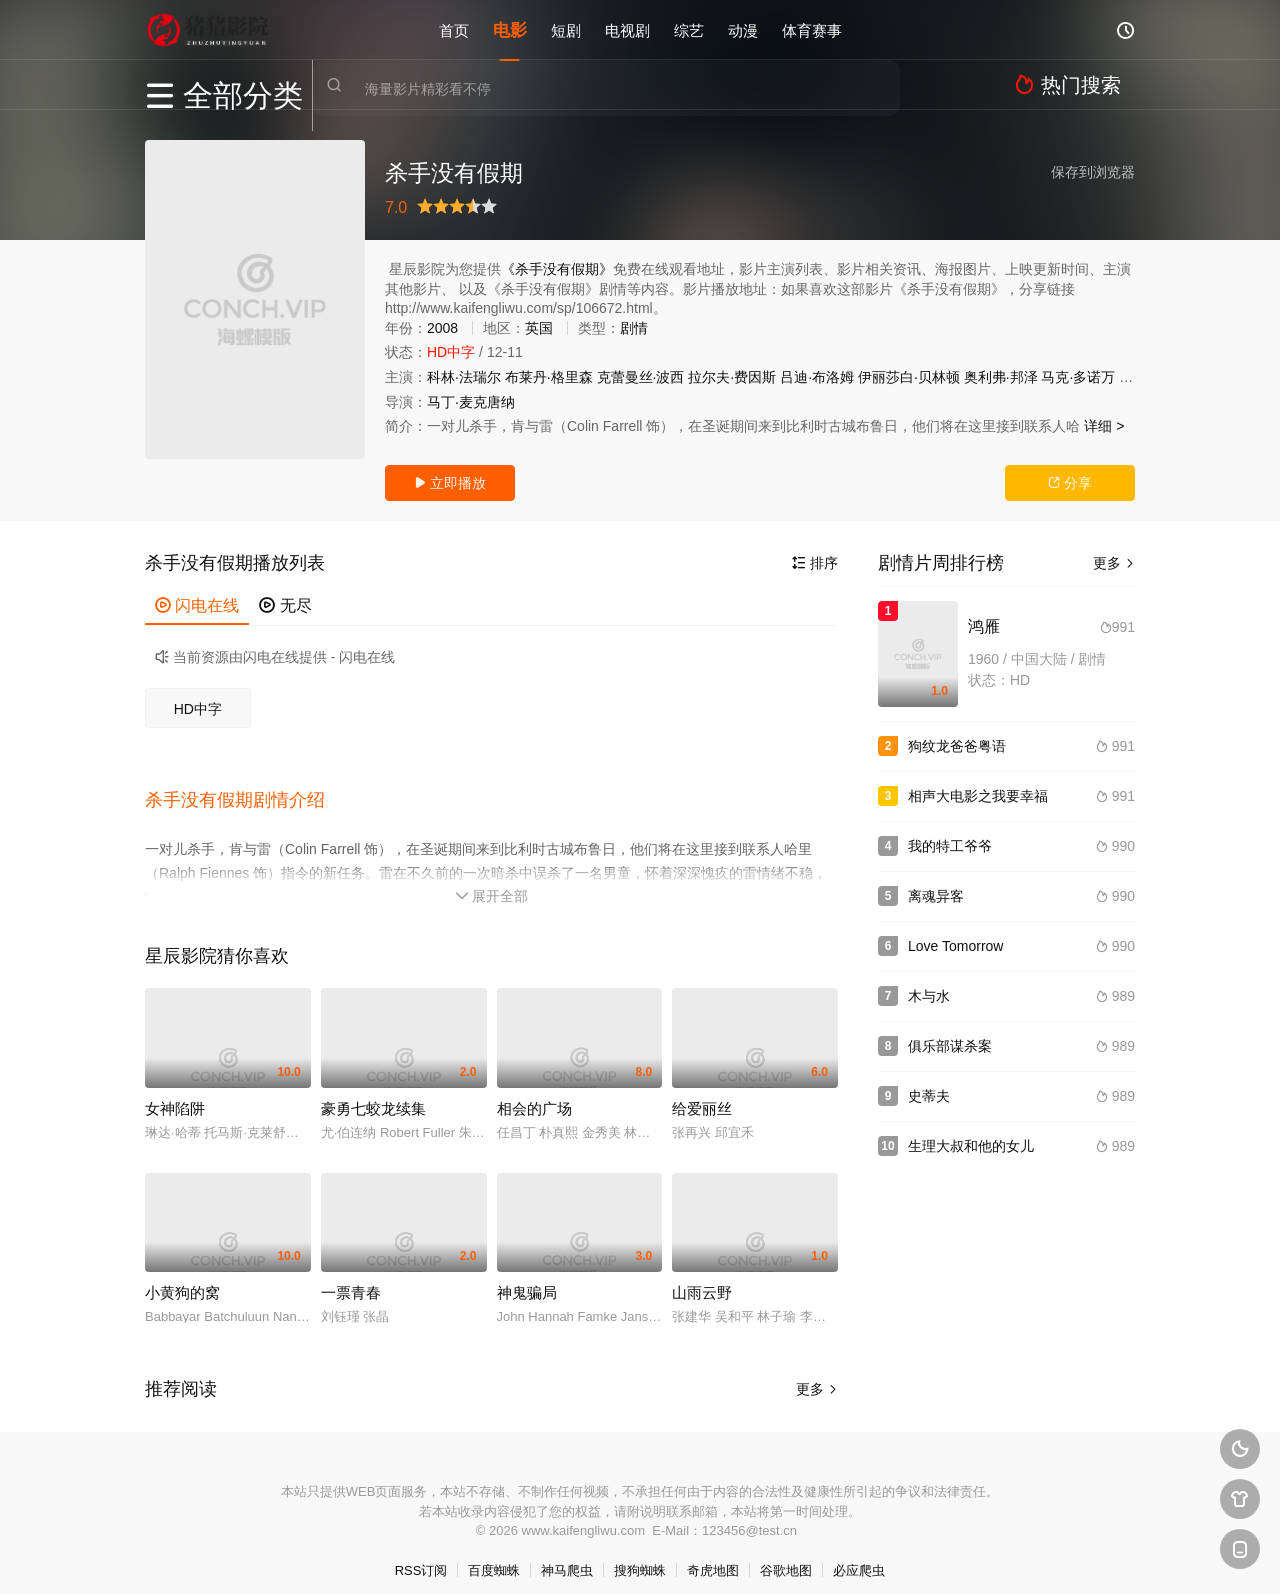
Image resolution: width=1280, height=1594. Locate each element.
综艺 (689, 29)
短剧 (566, 29)
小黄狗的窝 (182, 1275)
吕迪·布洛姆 (817, 377)
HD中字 (198, 709)
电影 (510, 29)
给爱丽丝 (702, 1091)
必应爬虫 (859, 1553)
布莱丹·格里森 (549, 377)
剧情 (634, 328)
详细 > (1104, 426)
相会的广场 (534, 1091)
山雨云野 (702, 1275)
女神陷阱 (175, 1091)
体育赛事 (812, 29)
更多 (817, 1372)
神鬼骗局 (527, 1275)
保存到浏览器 (1093, 172)
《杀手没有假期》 (557, 269)
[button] (245, 791)
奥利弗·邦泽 (1001, 377)
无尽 (285, 605)
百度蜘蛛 (494, 1553)
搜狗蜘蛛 (640, 1553)
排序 (815, 563)
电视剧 (627, 29)
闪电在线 (197, 605)
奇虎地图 (713, 1553)
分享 (1070, 483)
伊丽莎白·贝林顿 (909, 377)
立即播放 (450, 483)
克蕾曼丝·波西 (641, 377)
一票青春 (351, 1275)
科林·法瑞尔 (464, 377)
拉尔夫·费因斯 (732, 377)
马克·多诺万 (1078, 377)
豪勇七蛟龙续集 (373, 1091)
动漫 (743, 29)
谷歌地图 (786, 1553)
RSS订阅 (421, 1553)
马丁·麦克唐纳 (471, 402)
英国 (539, 328)
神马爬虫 (567, 1553)
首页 (454, 29)
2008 (442, 328)
